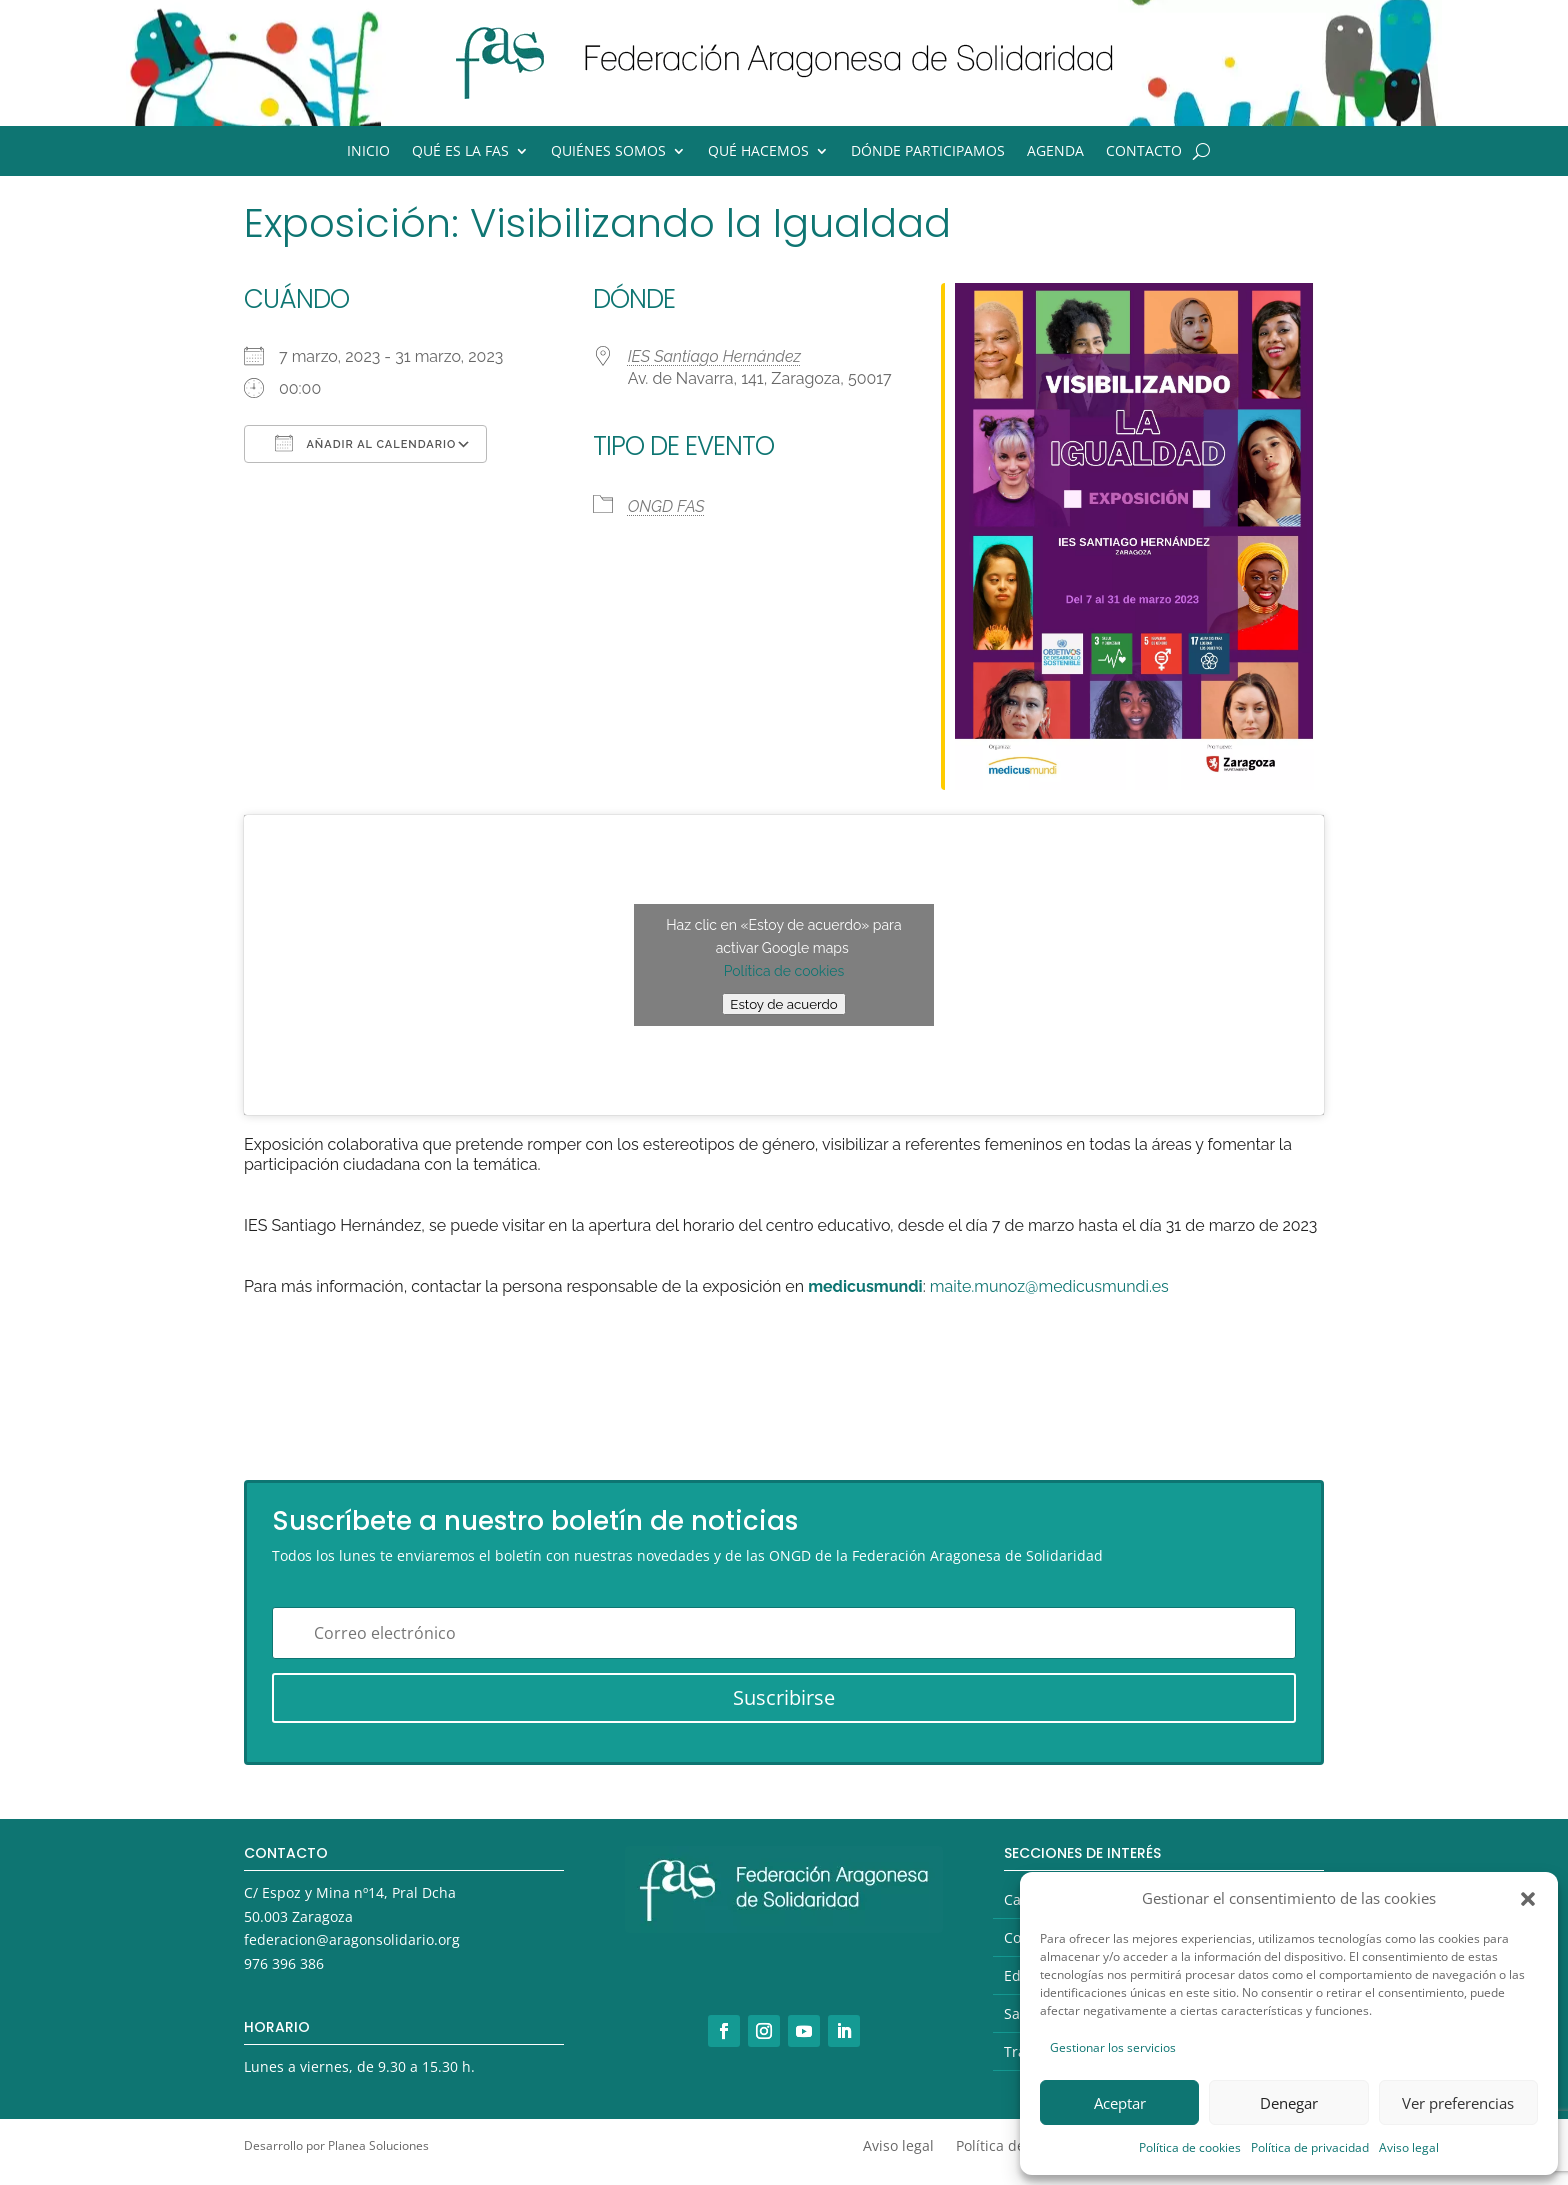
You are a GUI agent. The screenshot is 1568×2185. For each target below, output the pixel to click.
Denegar (1289, 2103)
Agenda (1055, 152)
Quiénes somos (608, 152)
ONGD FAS (666, 506)
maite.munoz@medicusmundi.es (1049, 1286)
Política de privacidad (1310, 2147)
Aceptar (1120, 2103)
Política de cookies (1190, 2147)
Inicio (368, 152)
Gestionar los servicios (1113, 2047)
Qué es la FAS (460, 152)
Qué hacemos (758, 152)
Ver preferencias (1458, 2103)
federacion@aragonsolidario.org (352, 1939)
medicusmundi (865, 1286)
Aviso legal (1409, 2147)
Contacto (1144, 152)
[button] (1528, 1899)
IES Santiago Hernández (714, 356)
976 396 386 (284, 1963)
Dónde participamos (928, 152)
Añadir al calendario (365, 443)
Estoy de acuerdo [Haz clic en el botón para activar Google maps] (783, 1004)
